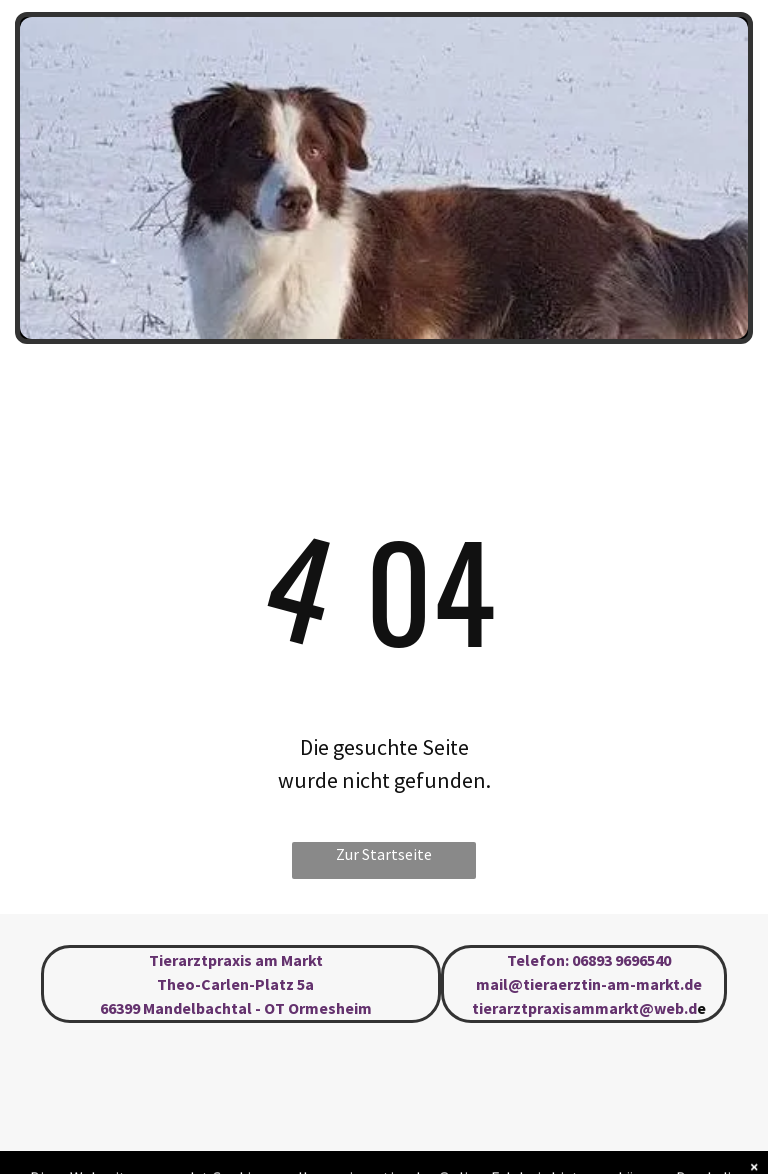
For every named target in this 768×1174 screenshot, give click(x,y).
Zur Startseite (384, 854)
